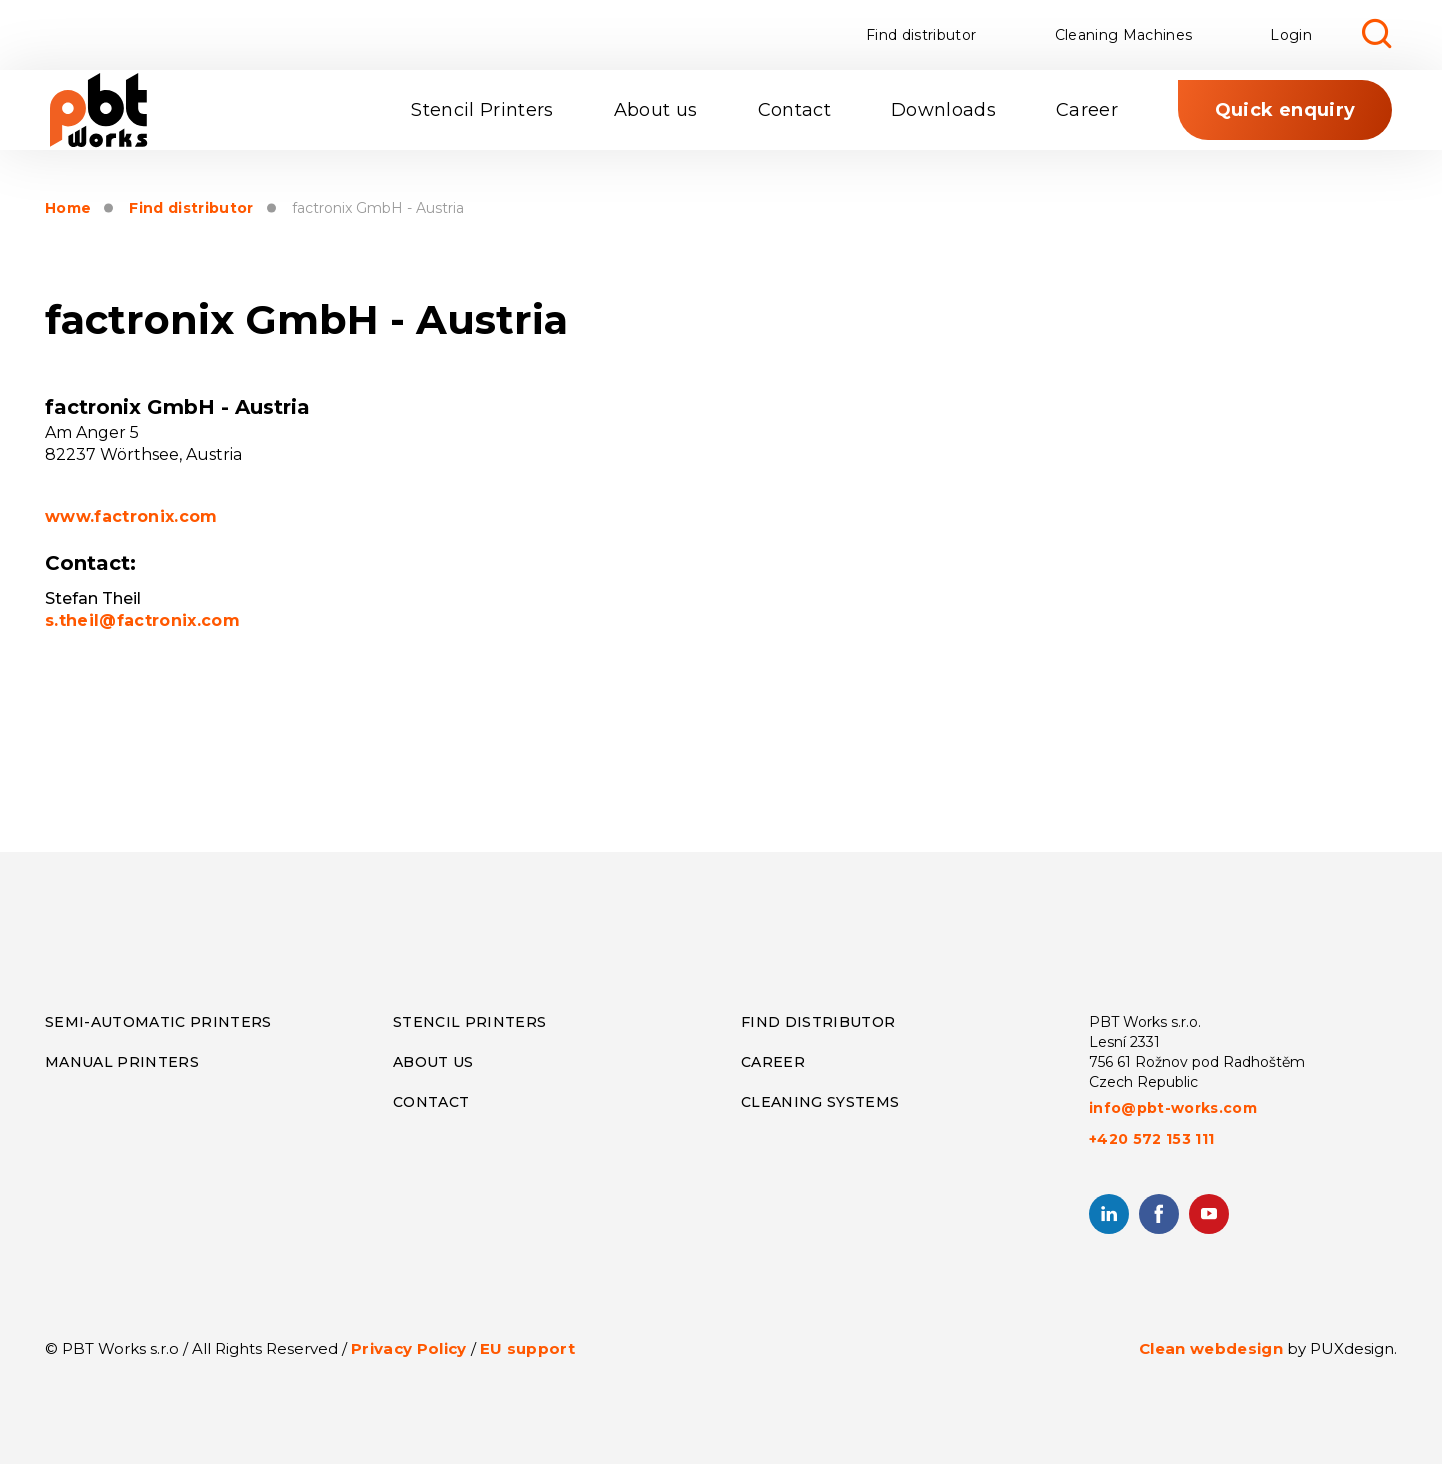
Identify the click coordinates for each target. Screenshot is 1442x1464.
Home (68, 208)
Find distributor (921, 35)
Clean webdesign (1211, 1348)
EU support (527, 1348)
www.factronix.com (131, 516)
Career (1087, 110)
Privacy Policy (409, 1348)
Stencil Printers (482, 110)
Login (1291, 35)
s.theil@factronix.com (142, 620)
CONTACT (431, 1102)
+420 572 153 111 (1151, 1139)
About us (656, 110)
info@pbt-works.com (1173, 1108)
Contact (794, 110)
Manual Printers (122, 1062)
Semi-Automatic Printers (158, 1022)
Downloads (943, 110)
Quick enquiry (1285, 110)
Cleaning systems (820, 1102)
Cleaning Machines (1124, 35)
